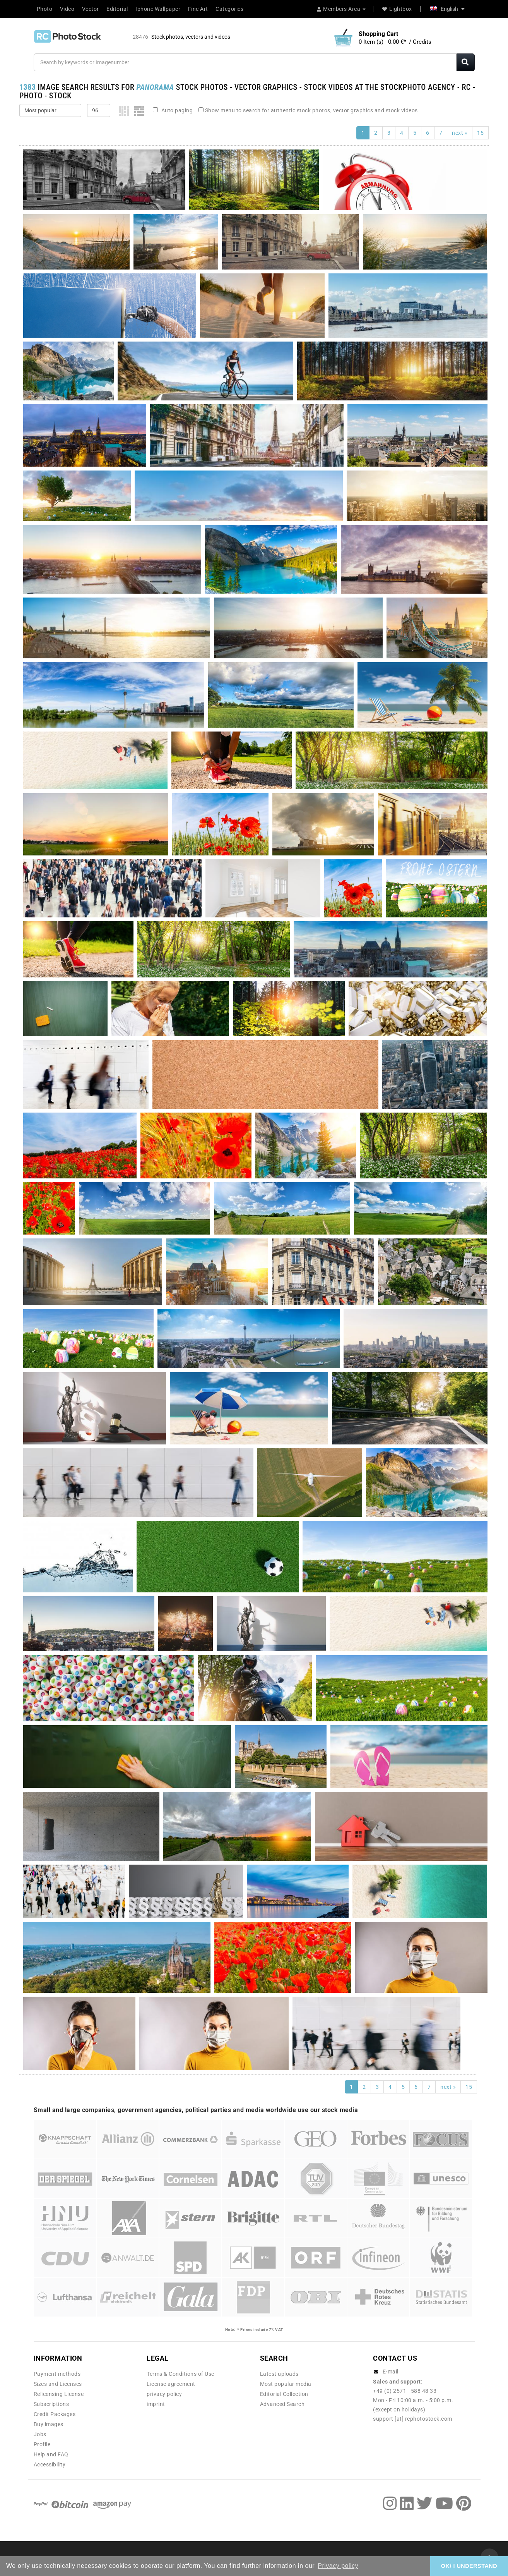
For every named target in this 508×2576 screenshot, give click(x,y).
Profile (42, 2444)
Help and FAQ (51, 2454)
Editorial (117, 9)
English (447, 9)
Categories (229, 9)
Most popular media (285, 2384)
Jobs (40, 2434)
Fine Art (198, 9)
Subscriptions (51, 2404)
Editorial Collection (284, 2394)
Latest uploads (279, 2374)
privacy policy (164, 2394)
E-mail (391, 2371)
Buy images (48, 2424)
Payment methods (57, 2374)
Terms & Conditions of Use (180, 2374)
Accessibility (50, 2464)
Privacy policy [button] (338, 2565)
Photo (45, 9)
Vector (90, 9)
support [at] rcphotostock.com (412, 2419)
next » (459, 133)
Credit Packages (55, 2414)
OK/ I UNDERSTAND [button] (469, 2566)
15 (480, 133)
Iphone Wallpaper (157, 9)
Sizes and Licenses (58, 2384)
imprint (156, 2404)
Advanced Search (282, 2404)
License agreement (171, 2384)
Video (67, 9)
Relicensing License (59, 2394)
